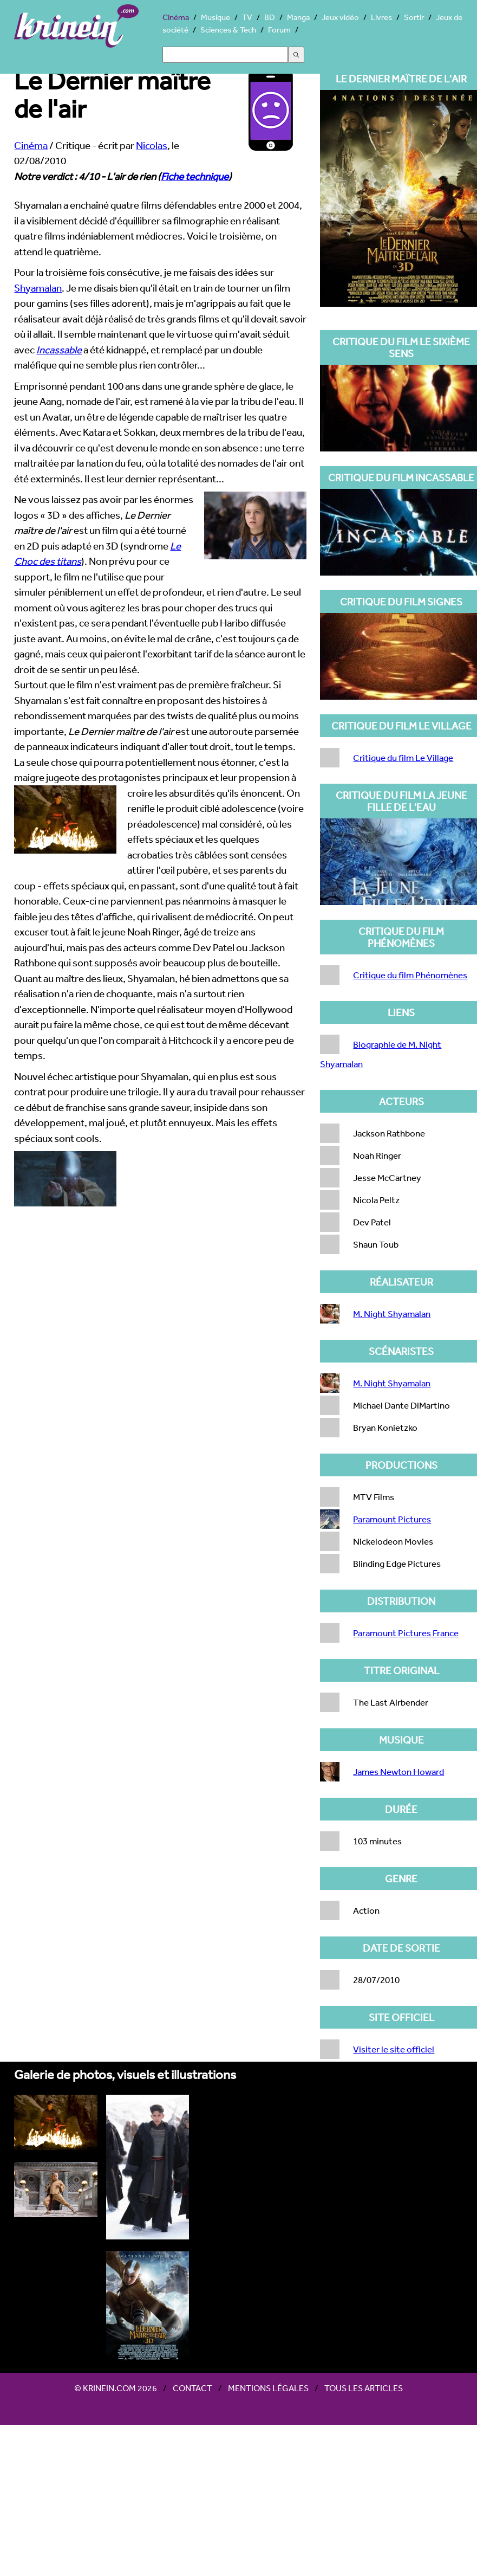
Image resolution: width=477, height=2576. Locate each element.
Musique (215, 17)
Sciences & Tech (228, 29)
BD (269, 17)
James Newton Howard (398, 1771)
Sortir (414, 17)
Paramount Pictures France (406, 1632)
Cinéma (175, 17)
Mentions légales (268, 2388)
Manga (298, 17)
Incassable (59, 350)
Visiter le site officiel (393, 2049)
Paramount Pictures (392, 1519)
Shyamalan (38, 288)
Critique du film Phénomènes (410, 974)
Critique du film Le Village (403, 757)
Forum (279, 29)
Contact (192, 2388)
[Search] (225, 55)
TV (247, 17)
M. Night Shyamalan (391, 1313)
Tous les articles (363, 2388)
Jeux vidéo (340, 17)
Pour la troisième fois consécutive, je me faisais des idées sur (144, 272)
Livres (381, 17)
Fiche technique (194, 176)
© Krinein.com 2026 (115, 2388)
